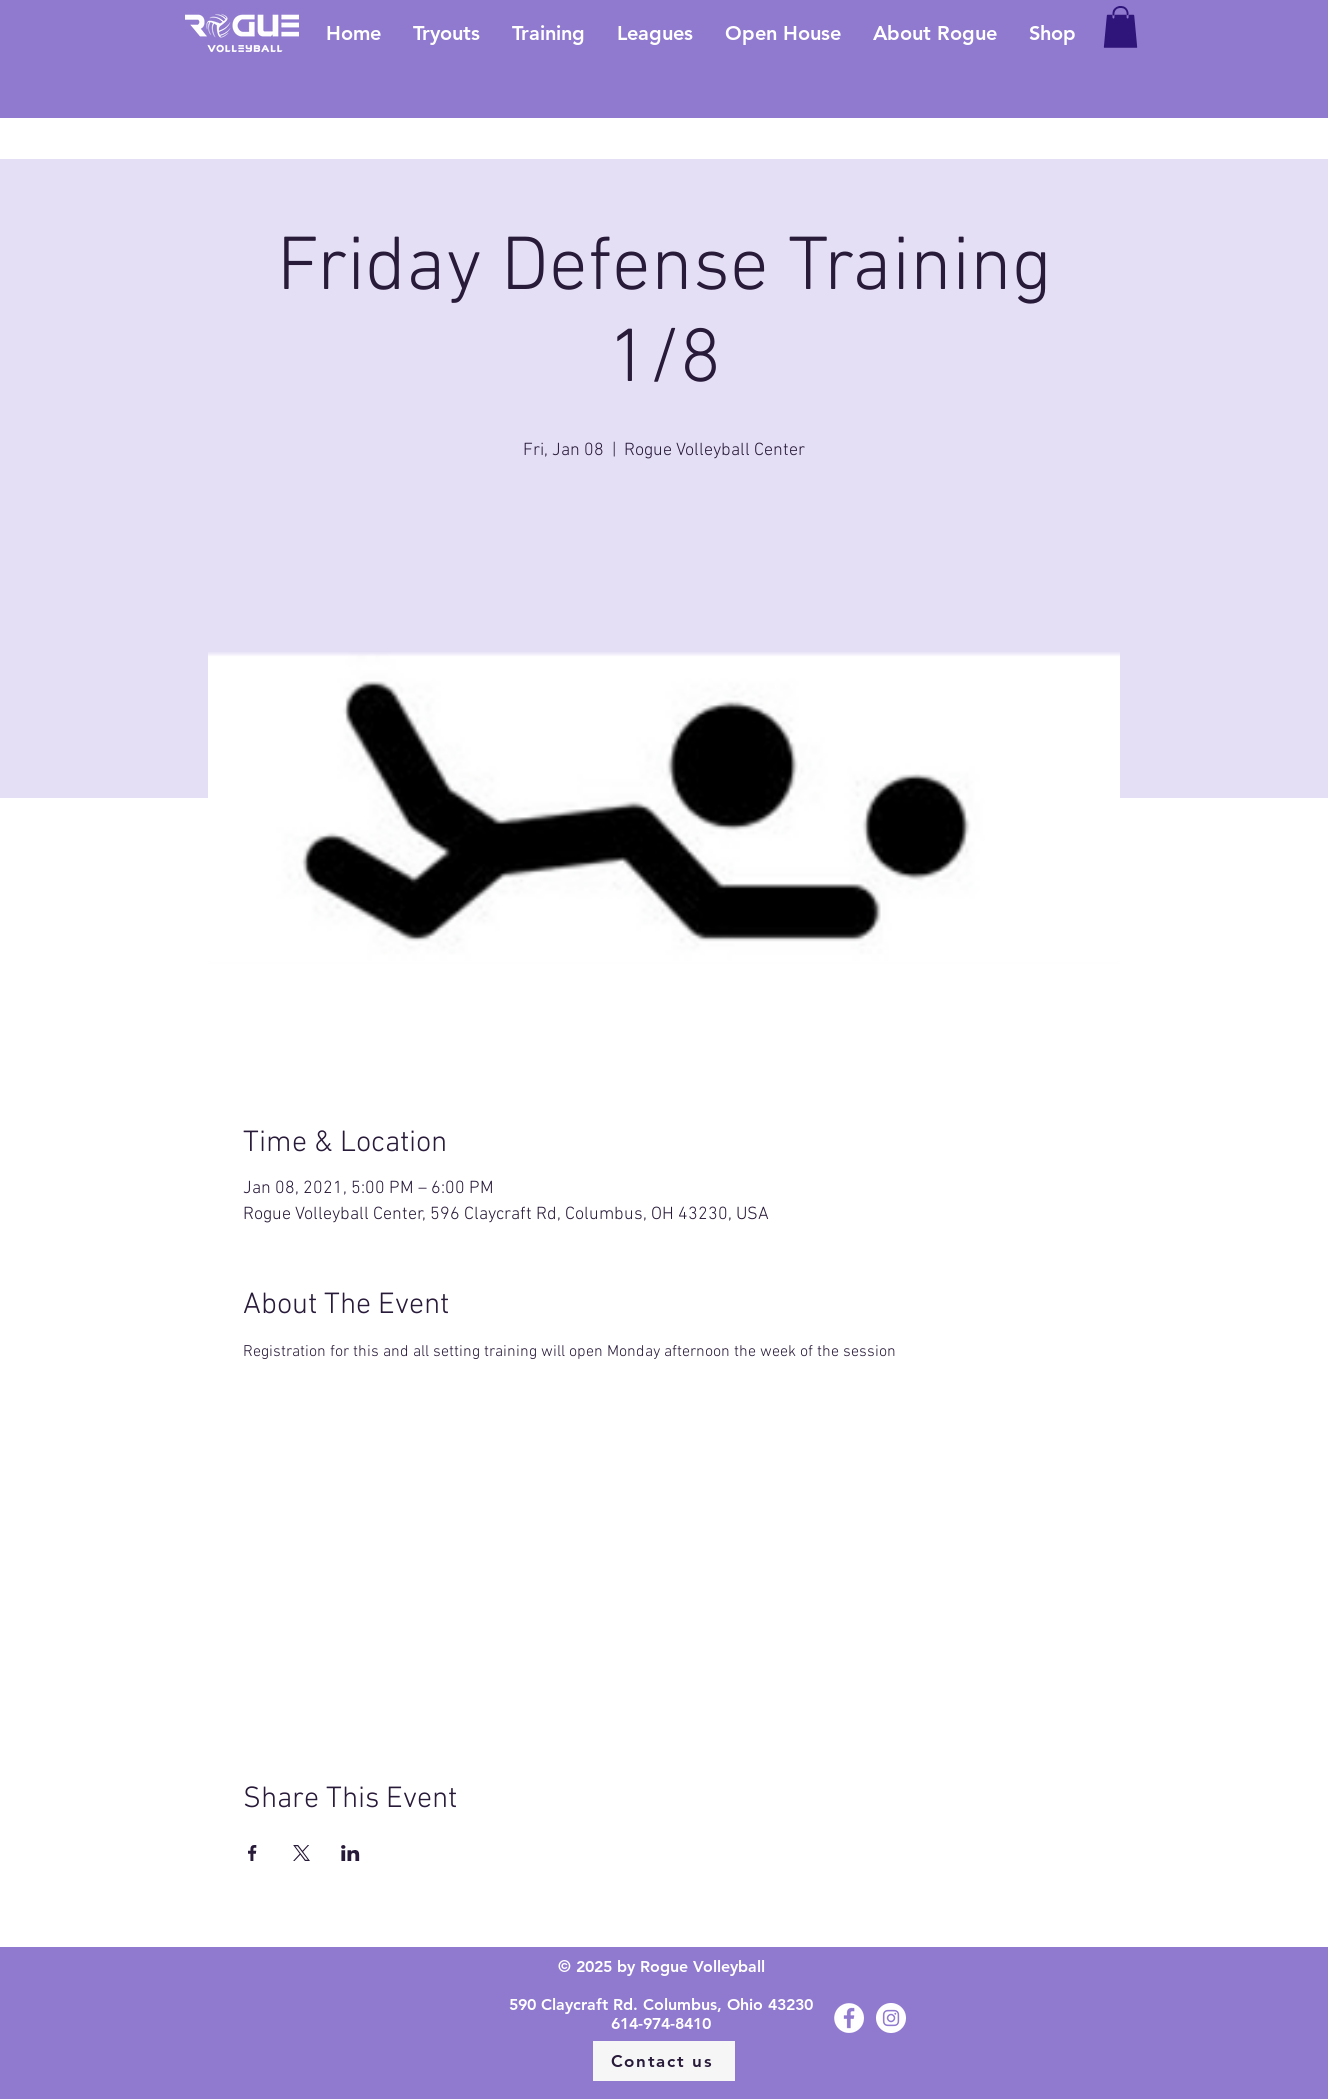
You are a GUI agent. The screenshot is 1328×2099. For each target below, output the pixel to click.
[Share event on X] (301, 1853)
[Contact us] (664, 2061)
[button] (1120, 27)
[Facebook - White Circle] (849, 2018)
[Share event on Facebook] (252, 1853)
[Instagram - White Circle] (891, 2018)
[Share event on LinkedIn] (350, 1853)
